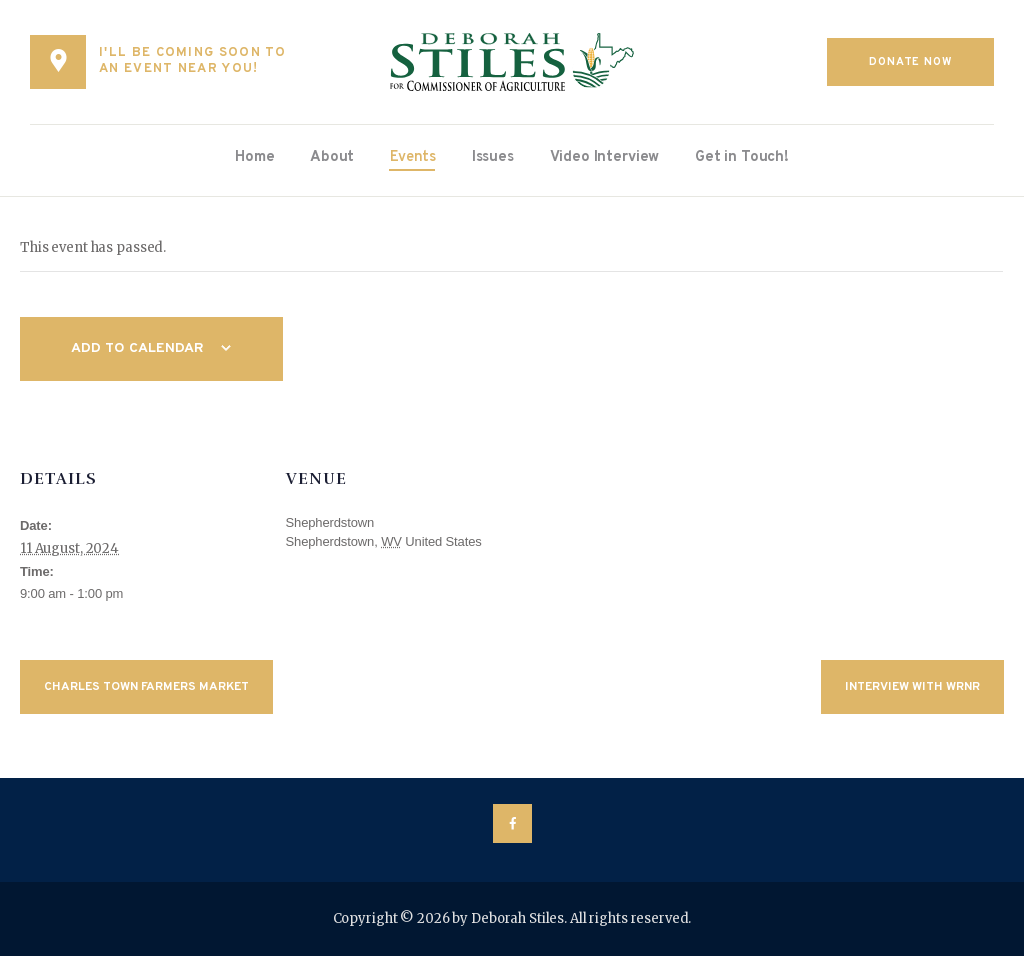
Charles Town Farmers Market (146, 688)
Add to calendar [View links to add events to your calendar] (140, 349)
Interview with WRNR (912, 688)
